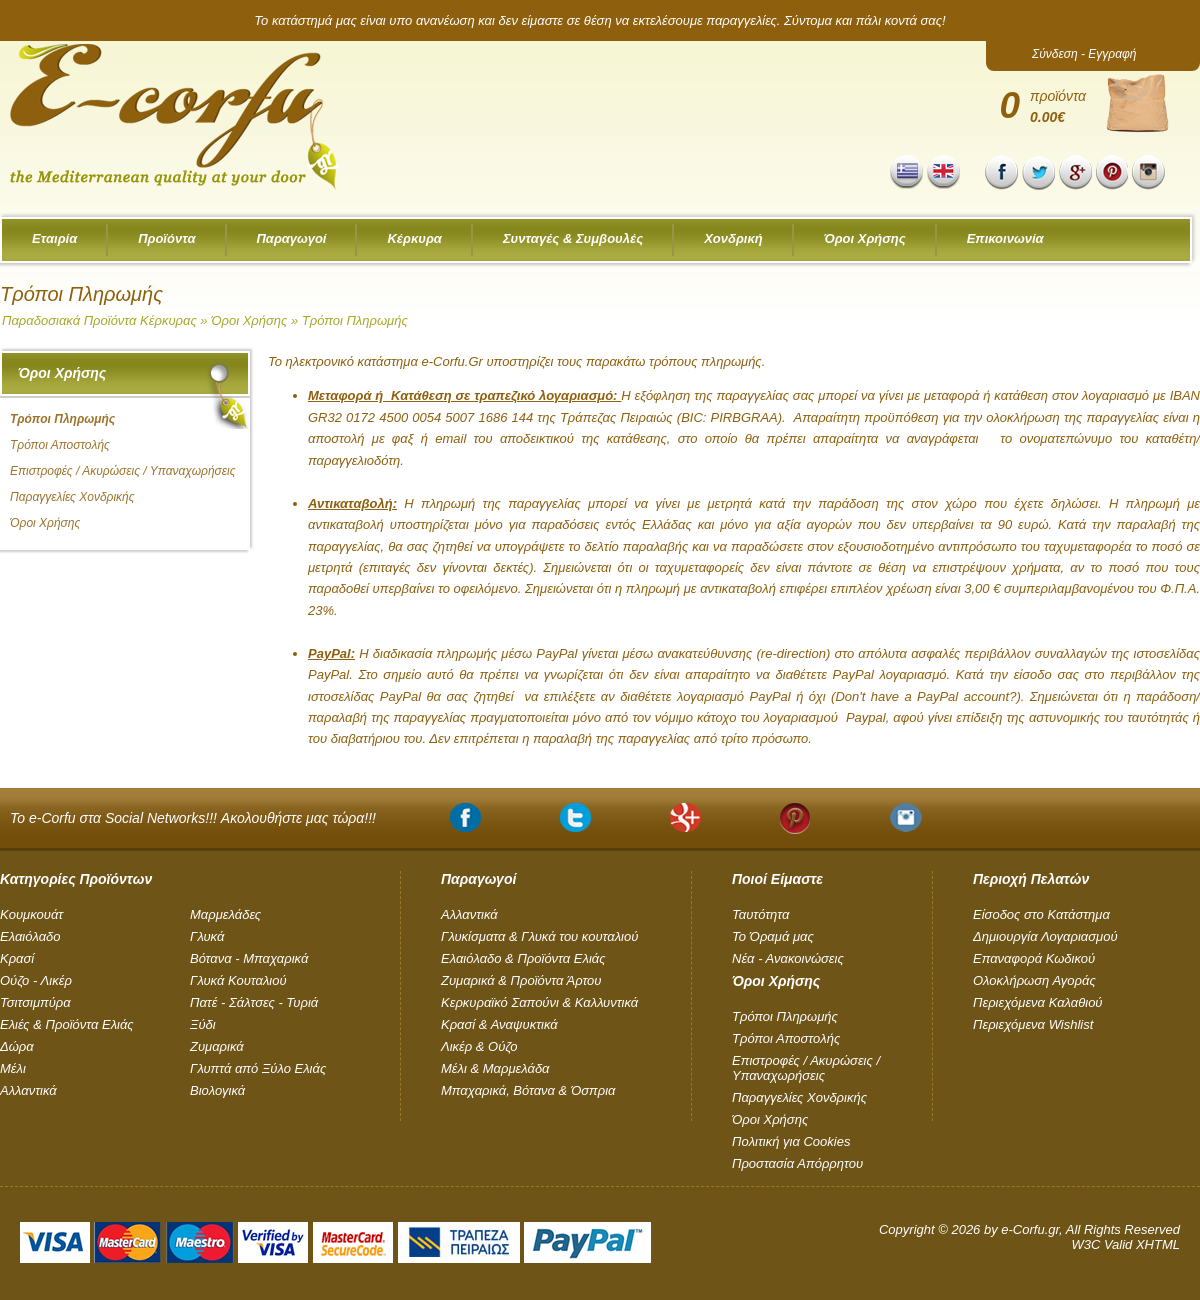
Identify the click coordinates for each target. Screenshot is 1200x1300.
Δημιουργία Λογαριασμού (1045, 936)
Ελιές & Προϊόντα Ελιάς (67, 1024)
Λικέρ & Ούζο (479, 1046)
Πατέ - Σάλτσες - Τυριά (254, 1002)
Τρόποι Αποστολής (60, 445)
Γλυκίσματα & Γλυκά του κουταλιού (539, 936)
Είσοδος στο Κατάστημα (1041, 914)
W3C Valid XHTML (1125, 1244)
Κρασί (17, 958)
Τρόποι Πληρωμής (355, 320)
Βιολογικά (217, 1090)
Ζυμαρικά (217, 1046)
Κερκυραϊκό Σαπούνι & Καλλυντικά (539, 1002)
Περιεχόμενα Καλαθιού (1038, 1002)
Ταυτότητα (760, 914)
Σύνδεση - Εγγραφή (1084, 54)
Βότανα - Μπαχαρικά (249, 958)
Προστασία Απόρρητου (797, 1163)
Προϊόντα (166, 238)
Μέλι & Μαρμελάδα (495, 1068)
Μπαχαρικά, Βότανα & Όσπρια (528, 1090)
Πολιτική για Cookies (791, 1141)
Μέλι (13, 1068)
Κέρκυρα (414, 238)
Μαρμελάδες (225, 914)
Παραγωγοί (292, 238)
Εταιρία (54, 238)
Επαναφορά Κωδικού (1034, 958)
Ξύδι (203, 1024)
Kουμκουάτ (31, 914)
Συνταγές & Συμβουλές (573, 238)
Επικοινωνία (1005, 238)
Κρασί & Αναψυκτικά (499, 1024)
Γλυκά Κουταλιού (238, 980)
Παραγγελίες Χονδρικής (72, 497)
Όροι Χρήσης (865, 238)
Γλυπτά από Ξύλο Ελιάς (258, 1068)
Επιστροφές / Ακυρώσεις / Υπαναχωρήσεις (123, 471)
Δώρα (17, 1046)
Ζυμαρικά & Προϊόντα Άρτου (521, 980)
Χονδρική (733, 238)
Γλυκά (207, 936)
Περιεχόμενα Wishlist (1033, 1024)
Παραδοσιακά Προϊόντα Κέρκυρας (99, 320)
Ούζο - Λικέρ (36, 980)
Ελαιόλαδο (30, 936)
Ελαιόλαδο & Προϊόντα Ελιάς (523, 958)
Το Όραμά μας (773, 936)
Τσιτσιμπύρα (35, 1002)
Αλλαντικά (28, 1090)
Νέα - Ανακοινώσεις (788, 958)
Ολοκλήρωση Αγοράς (1034, 980)
